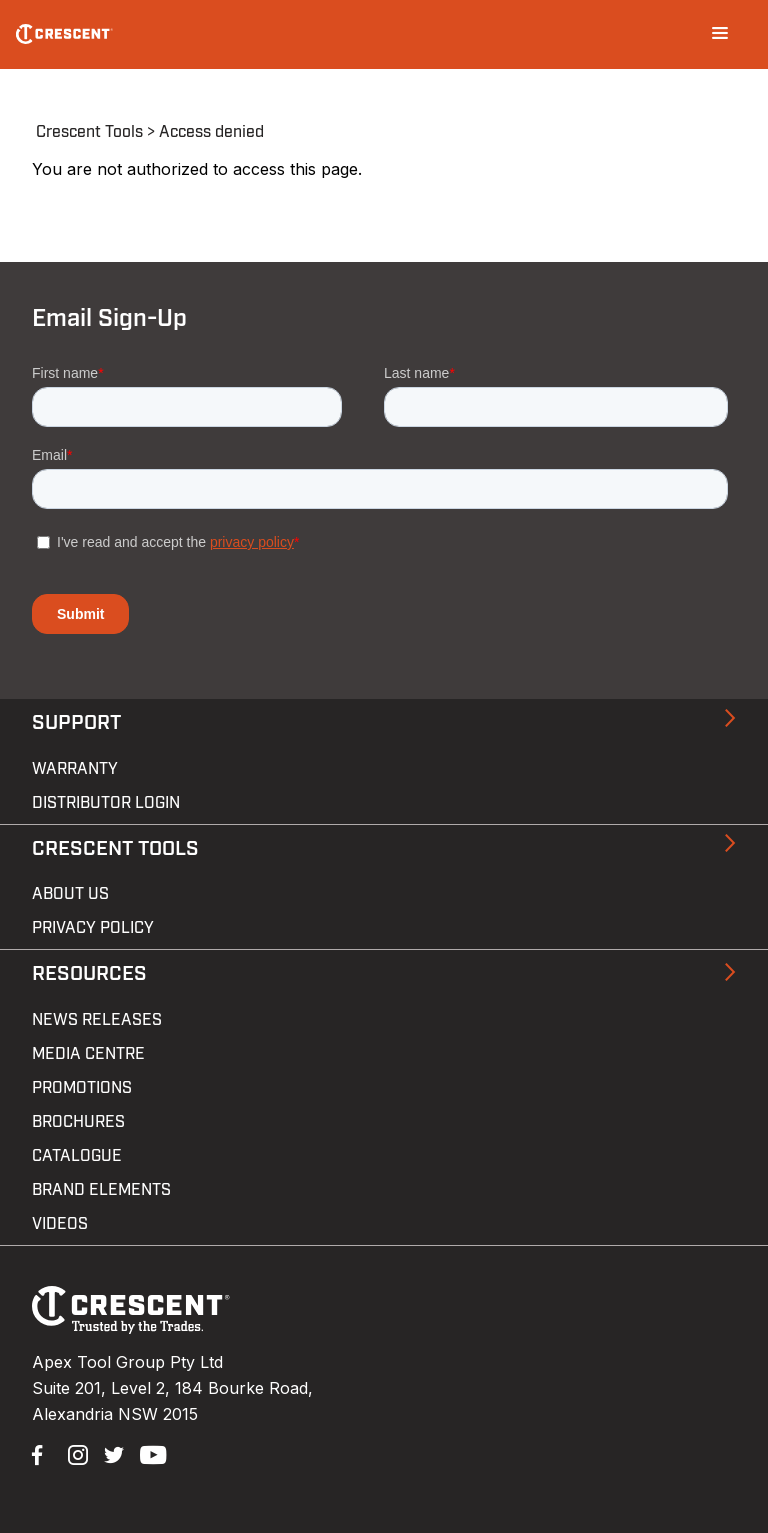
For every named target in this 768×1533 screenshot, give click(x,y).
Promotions (82, 1088)
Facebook (40, 1453)
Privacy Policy (93, 928)
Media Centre (88, 1054)
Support (76, 723)
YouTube (148, 1453)
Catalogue (77, 1156)
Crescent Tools (89, 132)
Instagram (76, 1453)
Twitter (112, 1453)
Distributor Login (106, 803)
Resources (89, 974)
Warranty (75, 769)
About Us (70, 894)
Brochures (78, 1122)
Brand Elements (101, 1190)
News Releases (97, 1020)
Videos (60, 1224)
